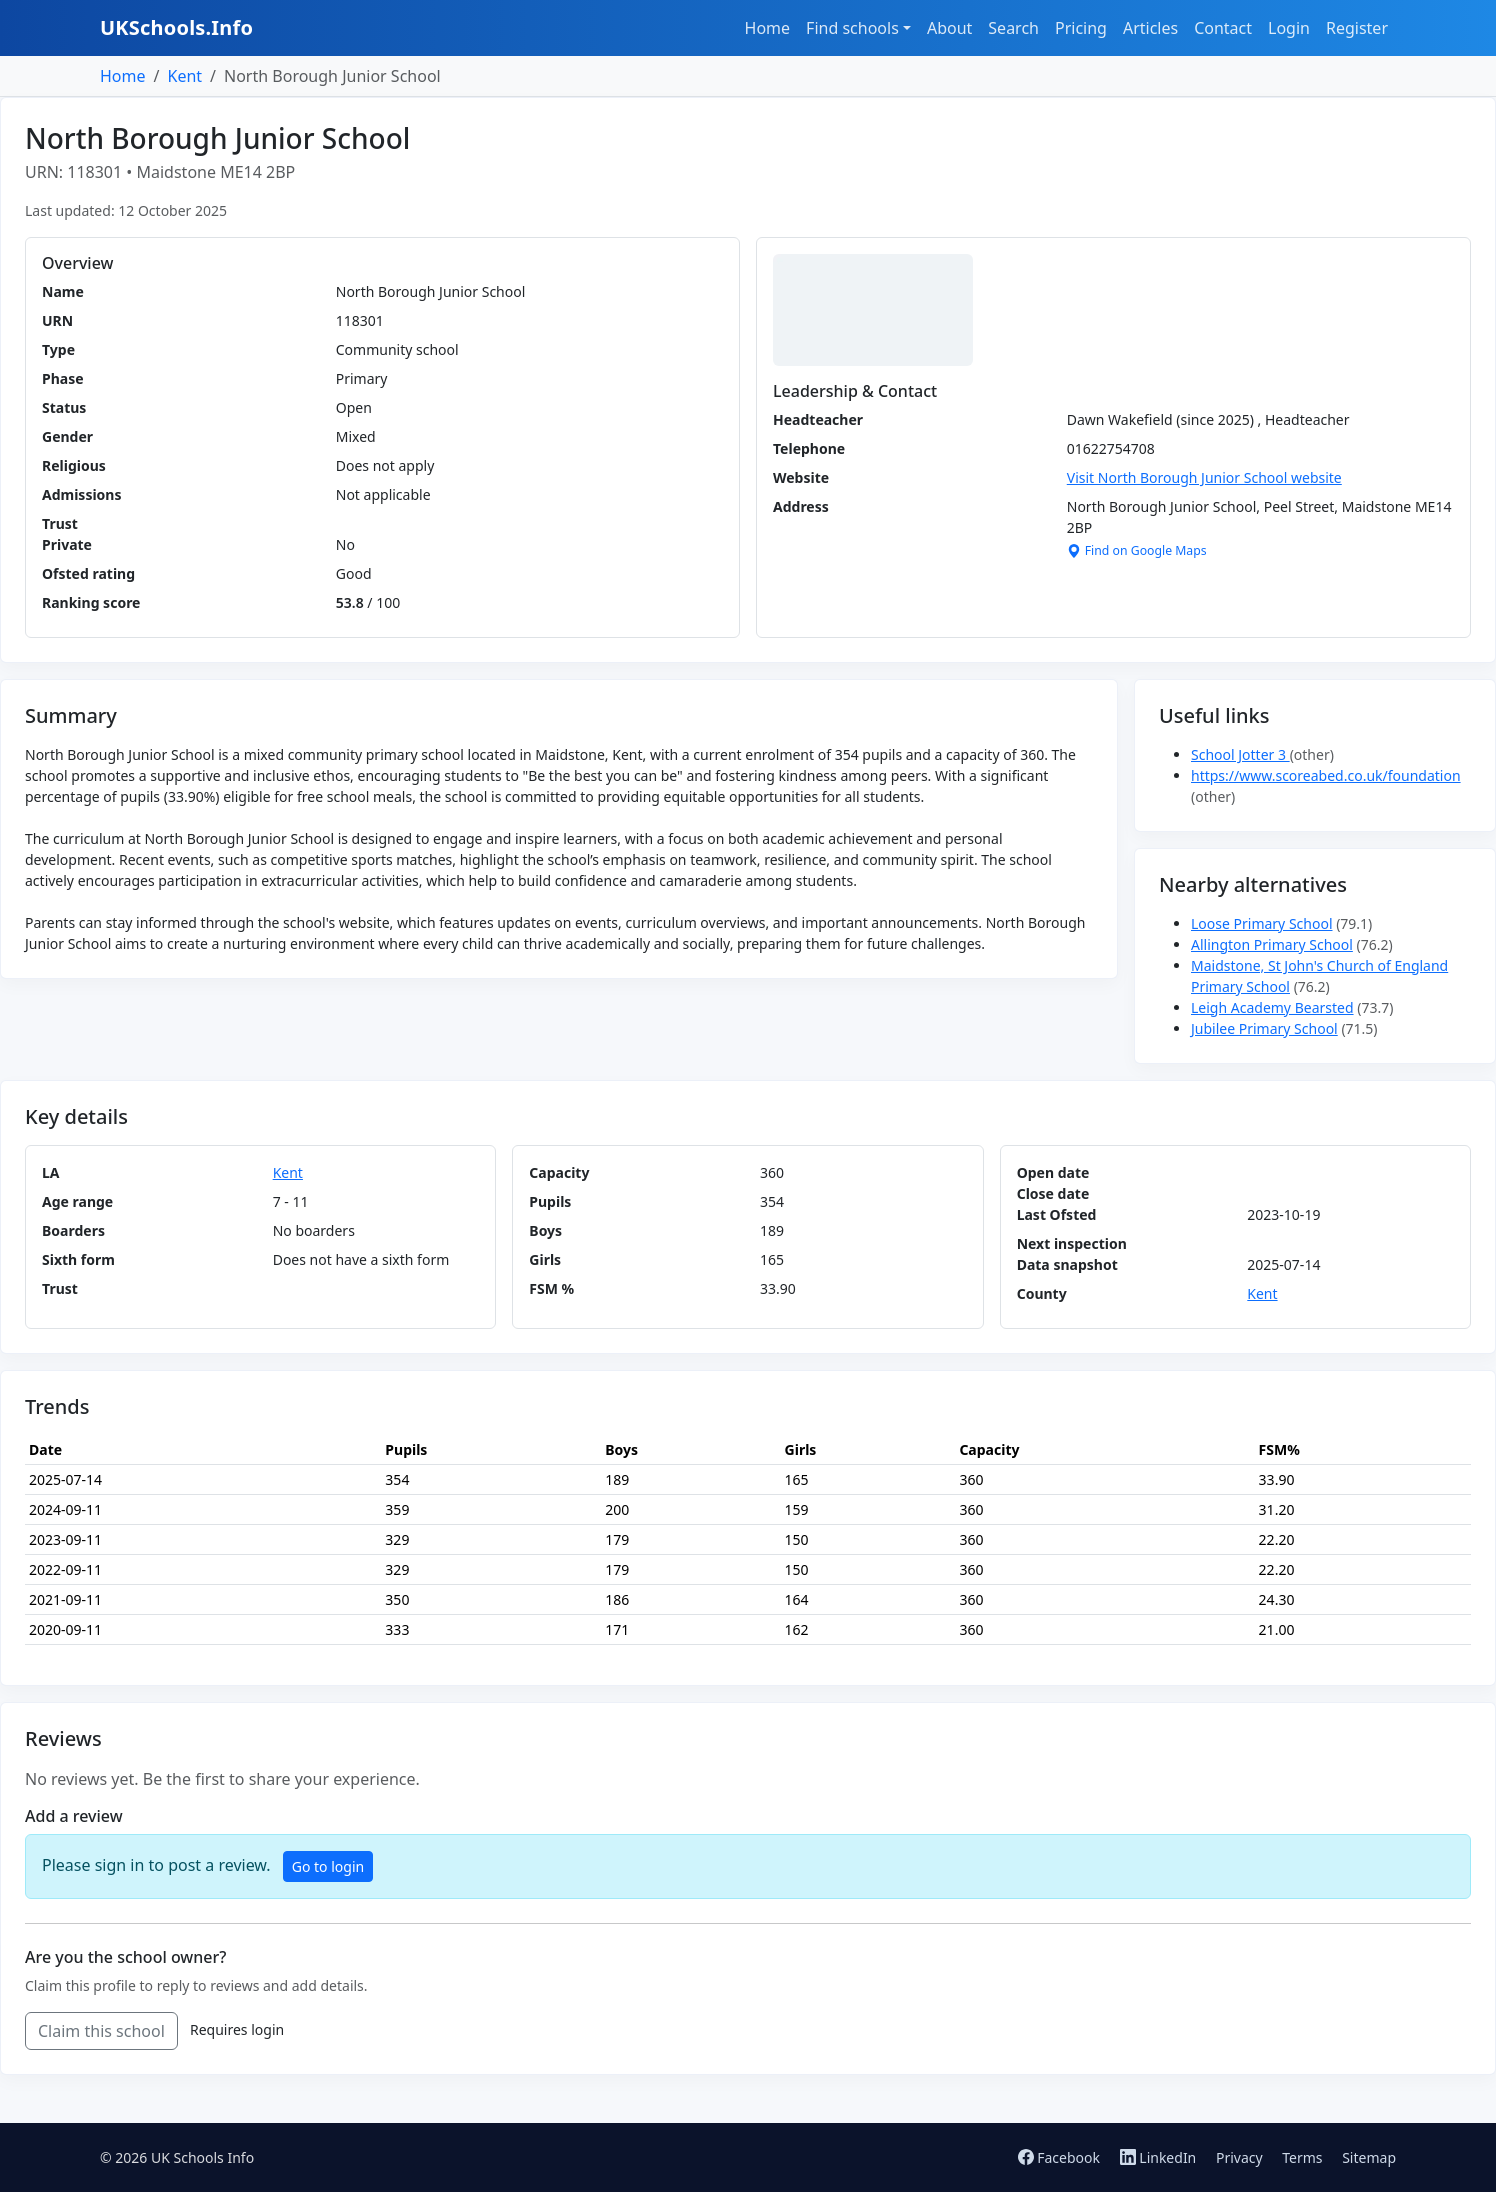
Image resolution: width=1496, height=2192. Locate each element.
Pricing (1081, 28)
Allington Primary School (1272, 944)
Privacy (1239, 2157)
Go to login (328, 1866)
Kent (184, 76)
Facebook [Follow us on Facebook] (1061, 2157)
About (949, 28)
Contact (1223, 28)
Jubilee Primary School (1264, 1028)
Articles (1150, 28)
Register (1357, 28)
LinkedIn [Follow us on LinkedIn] (1160, 2157)
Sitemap (1369, 2157)
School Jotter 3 (1240, 754)
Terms (1302, 2157)
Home (768, 28)
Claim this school (101, 2031)
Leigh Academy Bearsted (1272, 1007)
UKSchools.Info (176, 27)
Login (1289, 28)
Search (1013, 28)
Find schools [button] (852, 28)
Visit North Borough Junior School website (1204, 477)
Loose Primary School (1262, 923)
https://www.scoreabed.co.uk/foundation (1326, 775)
